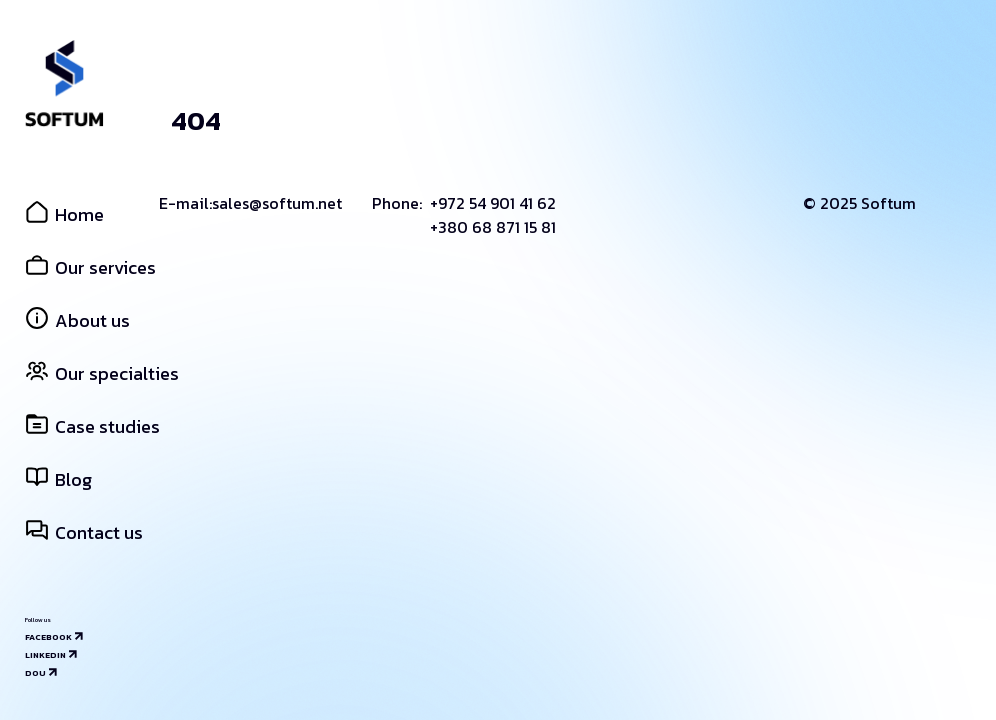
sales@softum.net (277, 203)
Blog (59, 479)
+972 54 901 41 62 (493, 203)
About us (78, 320)
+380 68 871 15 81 (493, 227)
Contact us (84, 532)
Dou (35, 673)
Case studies (93, 426)
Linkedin (45, 655)
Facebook (48, 637)
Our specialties (102, 373)
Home (65, 214)
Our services (91, 267)
